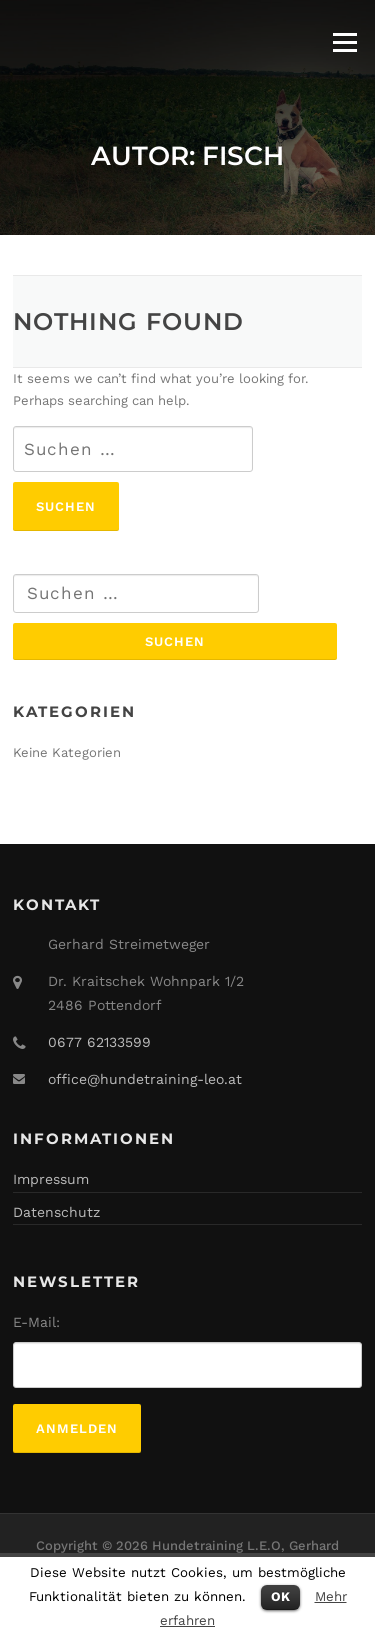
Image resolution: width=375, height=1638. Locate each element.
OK (280, 1596)
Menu (344, 42)
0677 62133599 (99, 1042)
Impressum (51, 1179)
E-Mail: (36, 1322)
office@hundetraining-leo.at (145, 1079)
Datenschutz (56, 1212)
